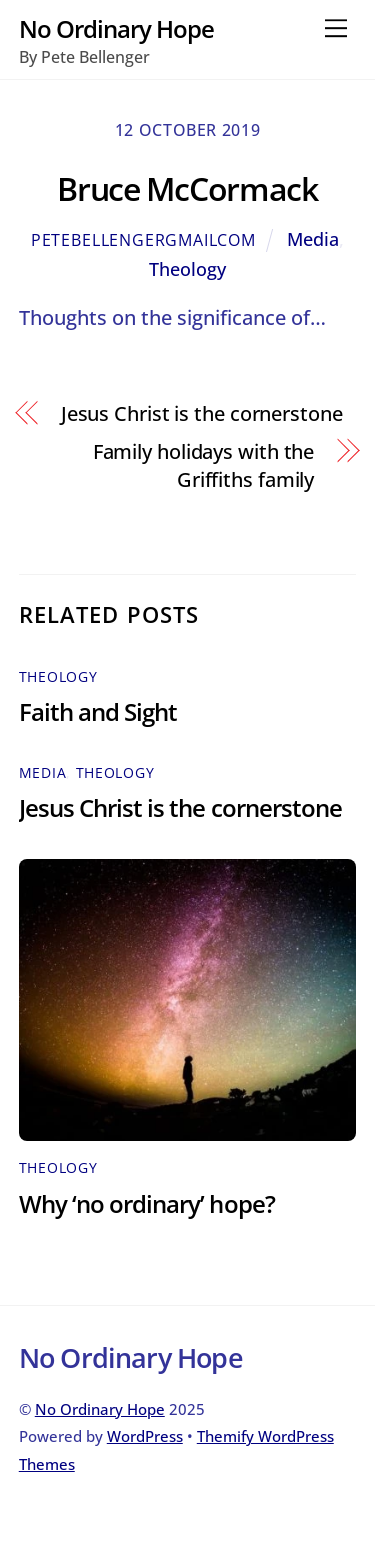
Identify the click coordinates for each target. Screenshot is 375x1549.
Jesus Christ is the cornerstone (202, 413)
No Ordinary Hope (100, 1409)
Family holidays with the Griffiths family (204, 465)
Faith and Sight (98, 711)
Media (313, 239)
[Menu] (336, 27)
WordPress (145, 1436)
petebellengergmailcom (143, 240)
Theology (187, 269)
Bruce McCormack (187, 188)
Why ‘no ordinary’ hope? (147, 1203)
